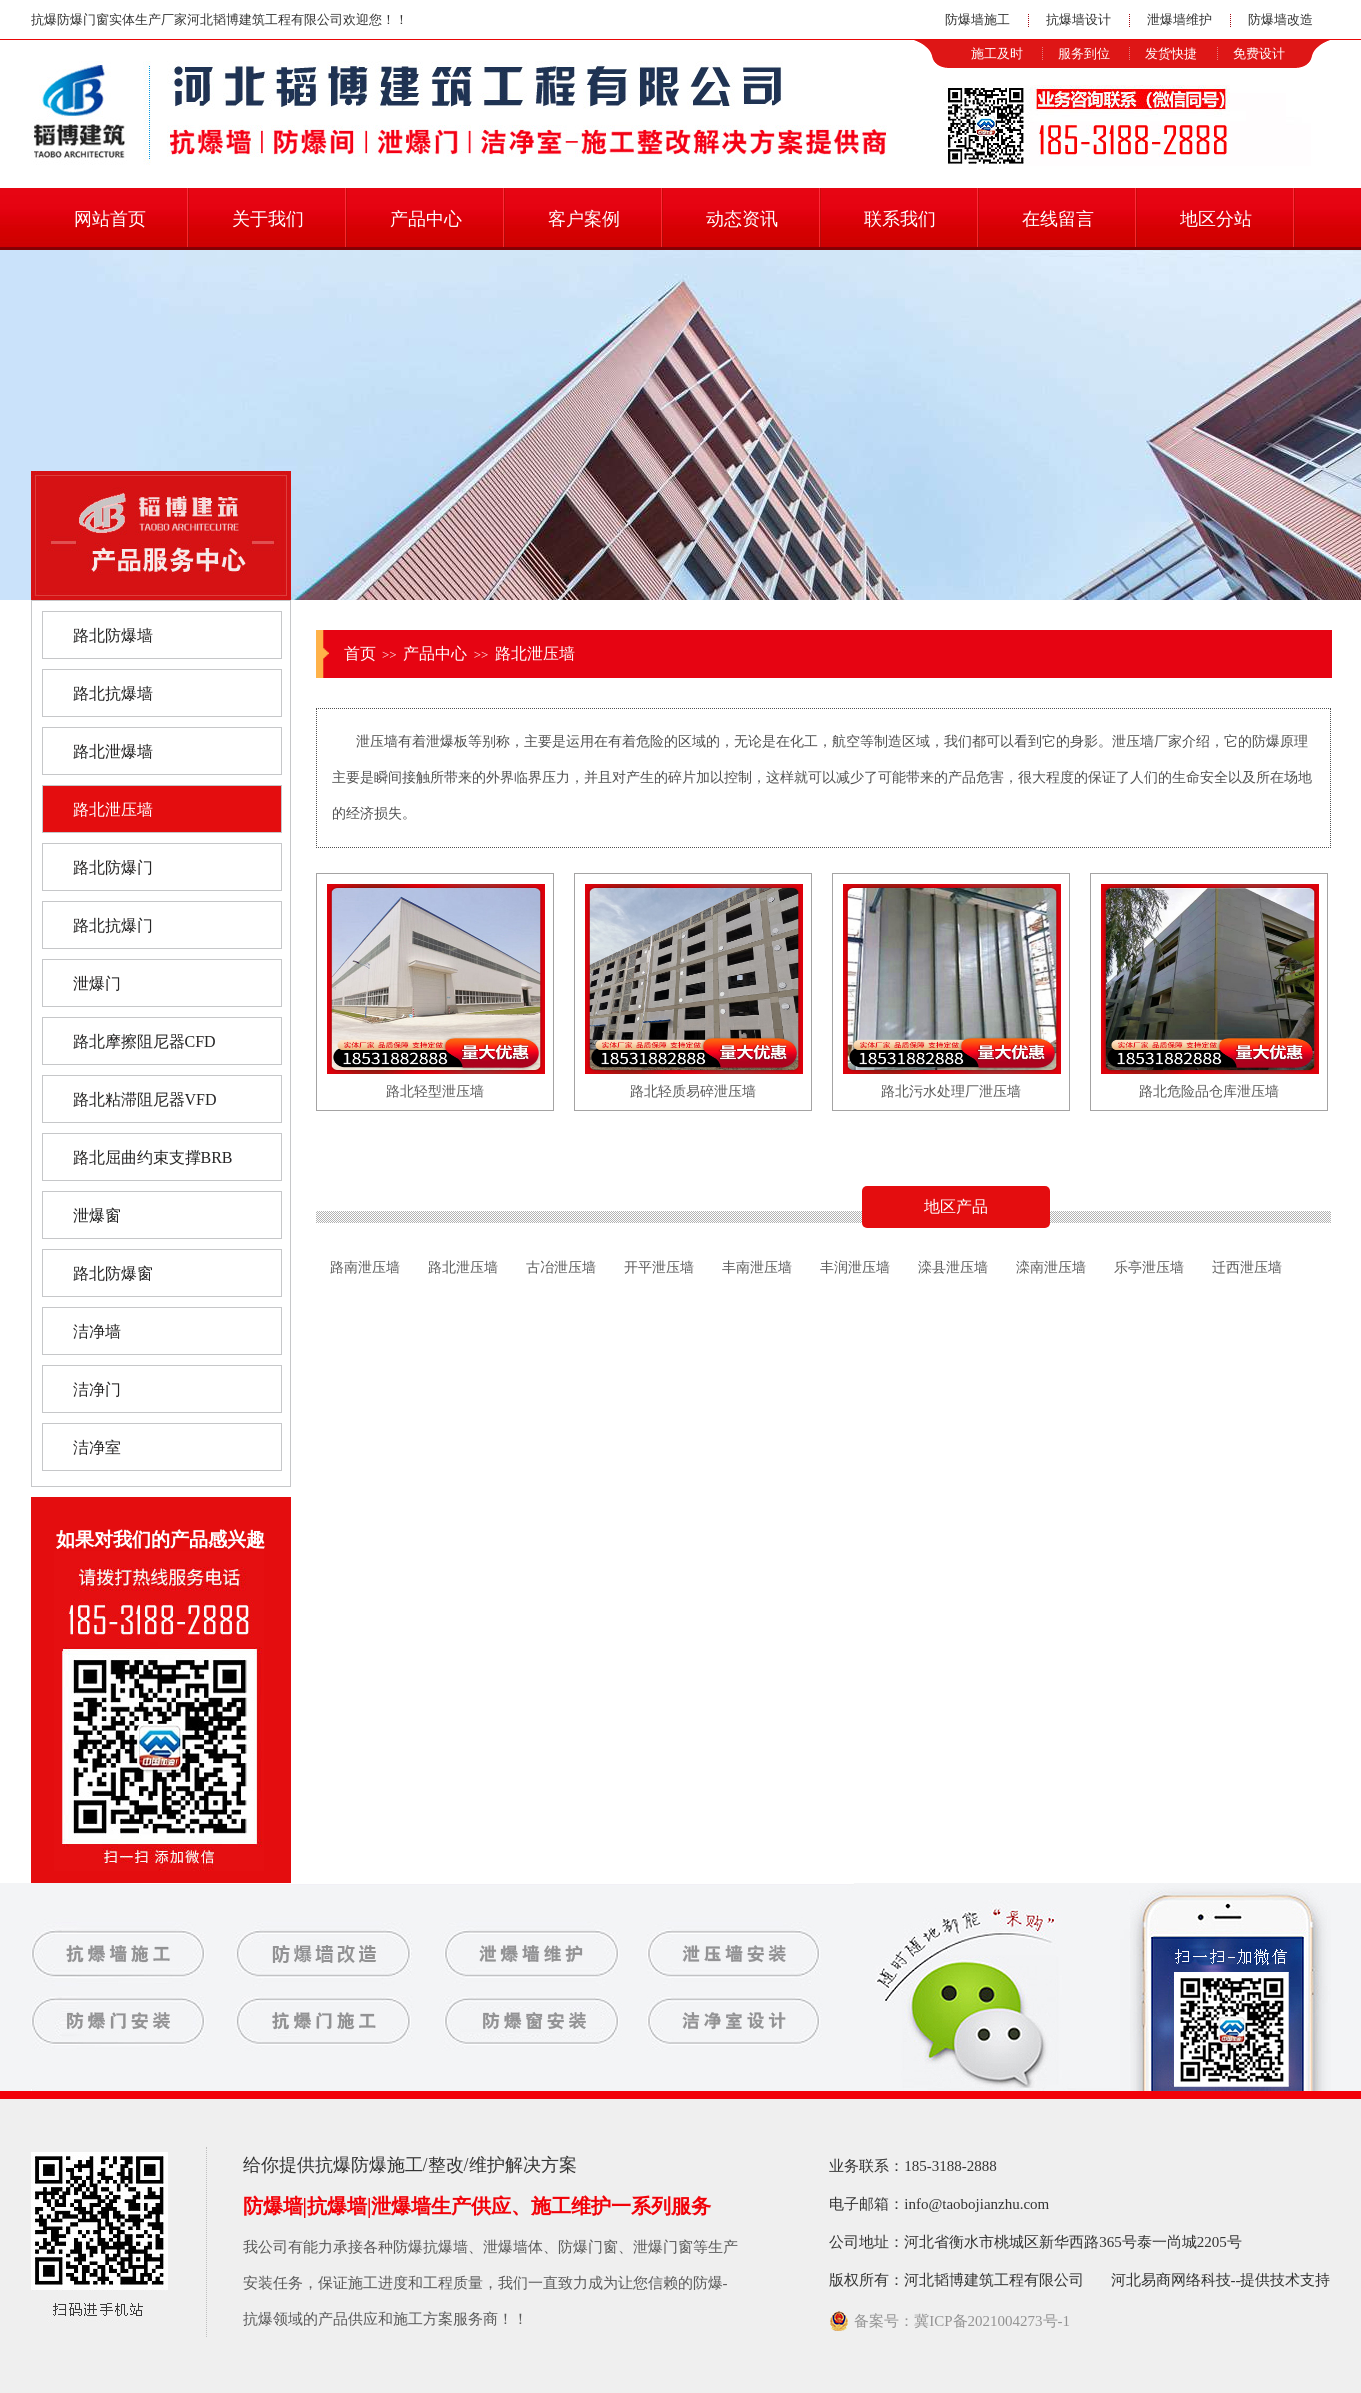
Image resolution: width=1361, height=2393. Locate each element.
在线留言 (1058, 219)
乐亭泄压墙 (1149, 1267)
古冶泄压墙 (561, 1267)
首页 (360, 653)
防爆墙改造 (1280, 19)
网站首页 (110, 219)
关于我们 (268, 219)
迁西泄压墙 (1247, 1267)
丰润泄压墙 (855, 1267)
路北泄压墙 (535, 653)
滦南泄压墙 (1051, 1267)
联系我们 (900, 219)
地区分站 (1216, 219)
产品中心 (426, 219)
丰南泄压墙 (757, 1267)
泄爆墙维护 (1179, 19)
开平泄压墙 (659, 1267)
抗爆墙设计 (1078, 19)
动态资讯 (742, 219)
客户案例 (584, 219)
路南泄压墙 (365, 1267)
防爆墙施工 (977, 19)
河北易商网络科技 (1171, 2280)
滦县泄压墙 (953, 1267)
